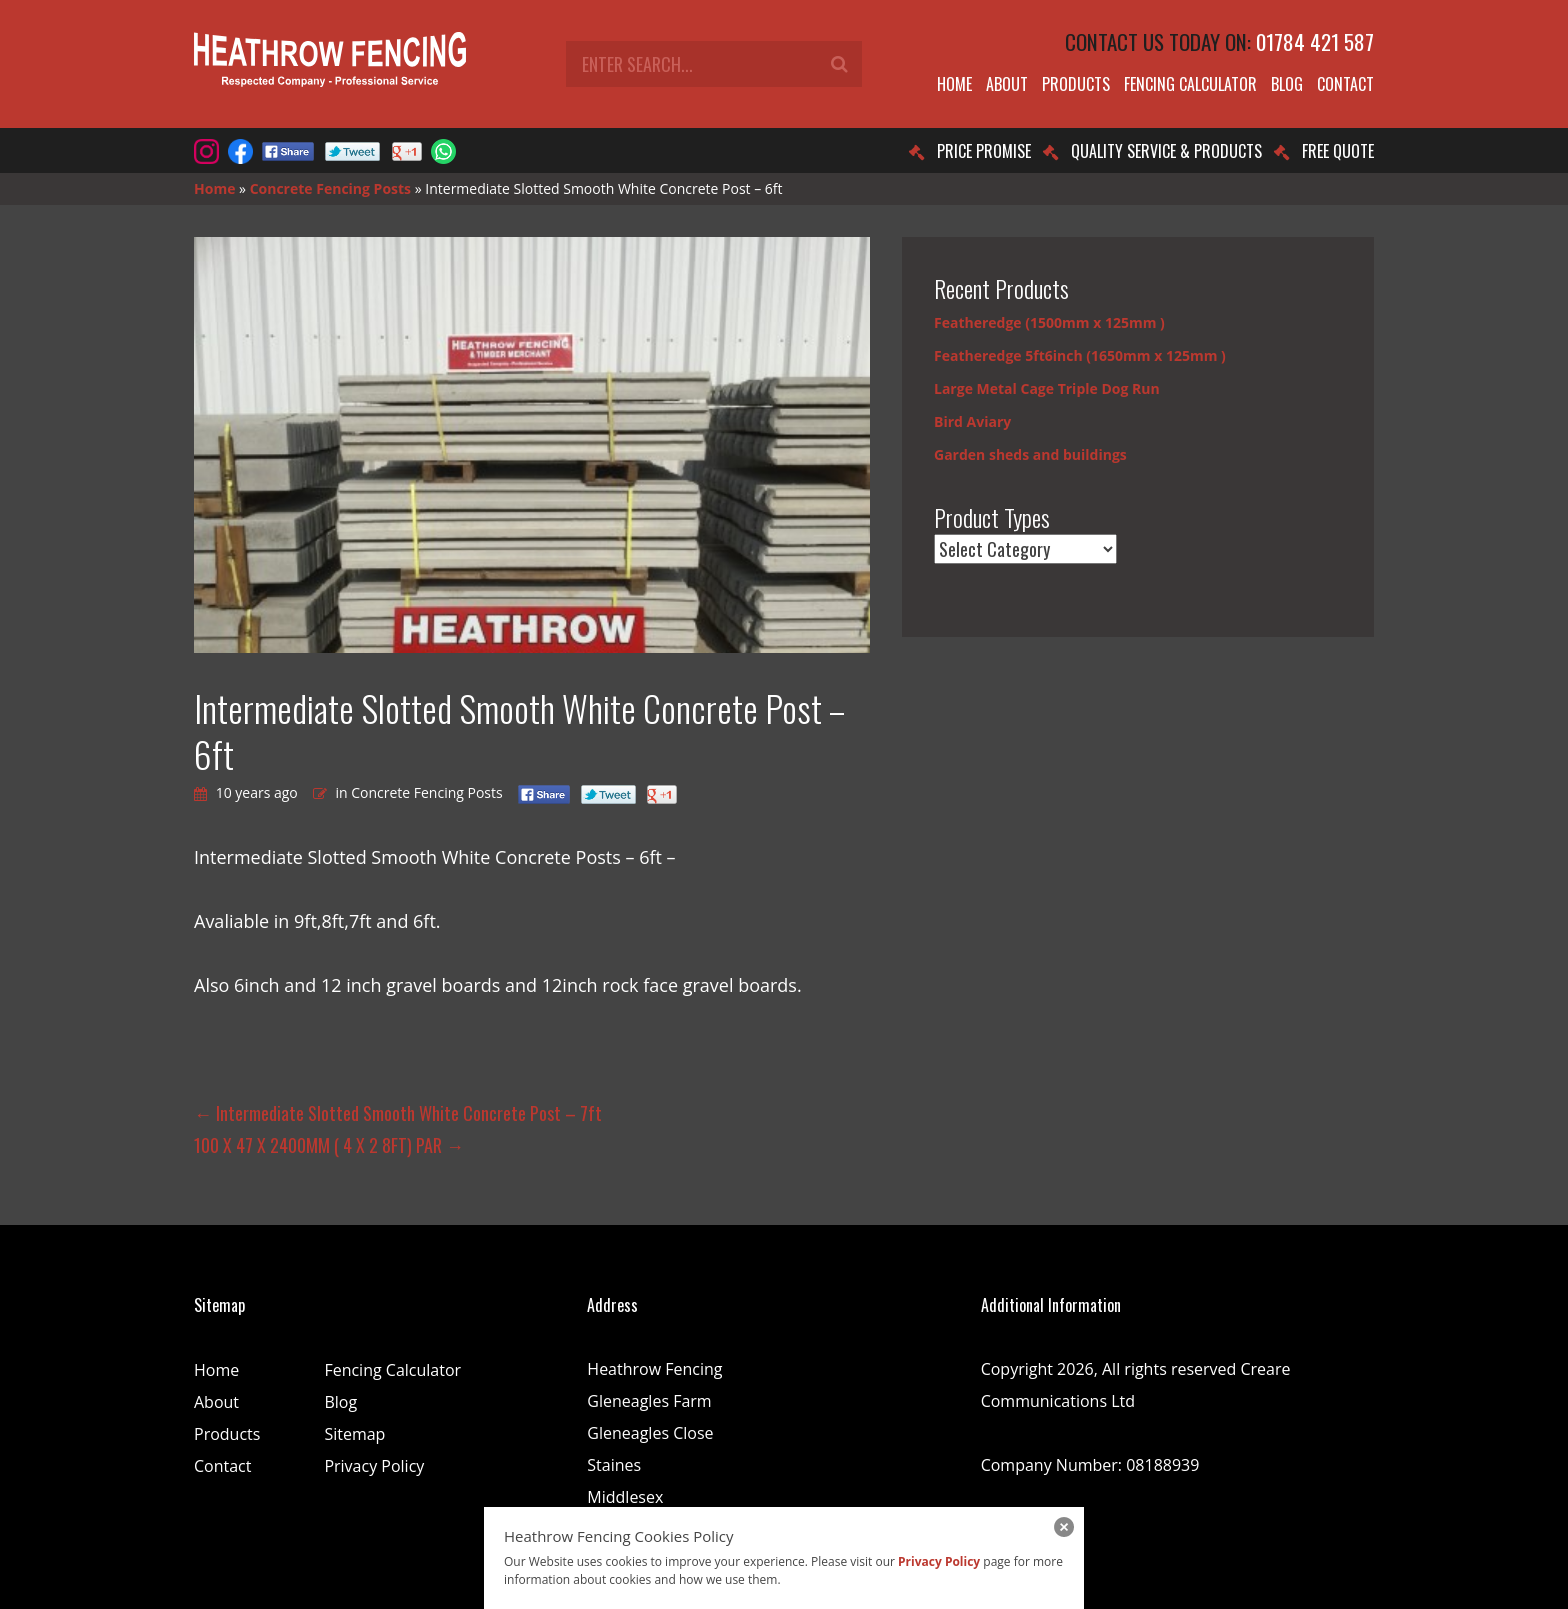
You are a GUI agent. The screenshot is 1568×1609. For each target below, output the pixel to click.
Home (954, 84)
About (1007, 84)
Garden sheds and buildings (1030, 454)
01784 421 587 (1315, 41)
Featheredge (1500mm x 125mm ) (1049, 322)
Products (1076, 84)
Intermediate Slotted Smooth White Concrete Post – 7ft (398, 1113)
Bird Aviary (972, 421)
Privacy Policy (374, 1466)
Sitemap (354, 1434)
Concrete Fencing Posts (330, 188)
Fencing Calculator (1190, 84)
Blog (1287, 84)
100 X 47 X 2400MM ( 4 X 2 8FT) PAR (329, 1145)
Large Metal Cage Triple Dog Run (1047, 388)
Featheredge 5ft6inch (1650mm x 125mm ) (1080, 355)
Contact (1345, 84)
